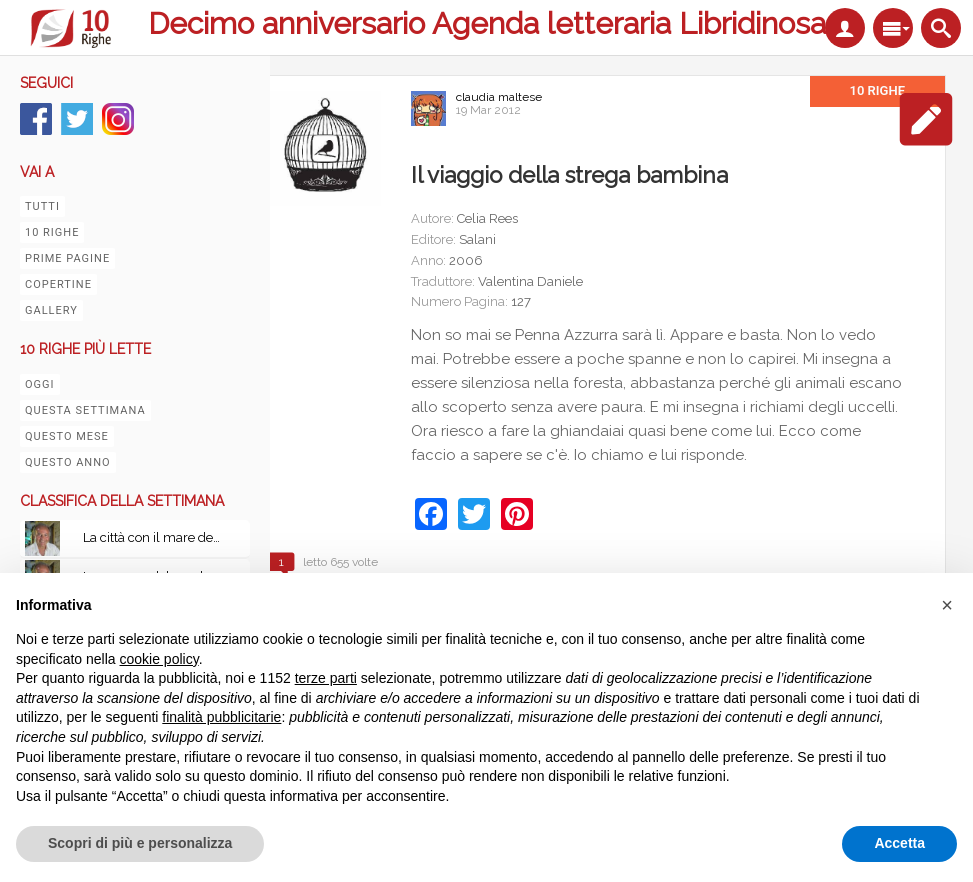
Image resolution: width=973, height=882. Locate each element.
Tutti (42, 206)
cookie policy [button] (159, 659)
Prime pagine (67, 258)
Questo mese (67, 436)
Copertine (58, 284)
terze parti (326, 678)
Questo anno (68, 462)
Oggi (40, 384)
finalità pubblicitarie (221, 717)
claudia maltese (499, 97)
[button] (947, 605)
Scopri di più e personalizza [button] (140, 843)
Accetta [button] (899, 843)
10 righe (52, 232)
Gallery (51, 310)
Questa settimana (85, 410)
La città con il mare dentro (158, 537)
